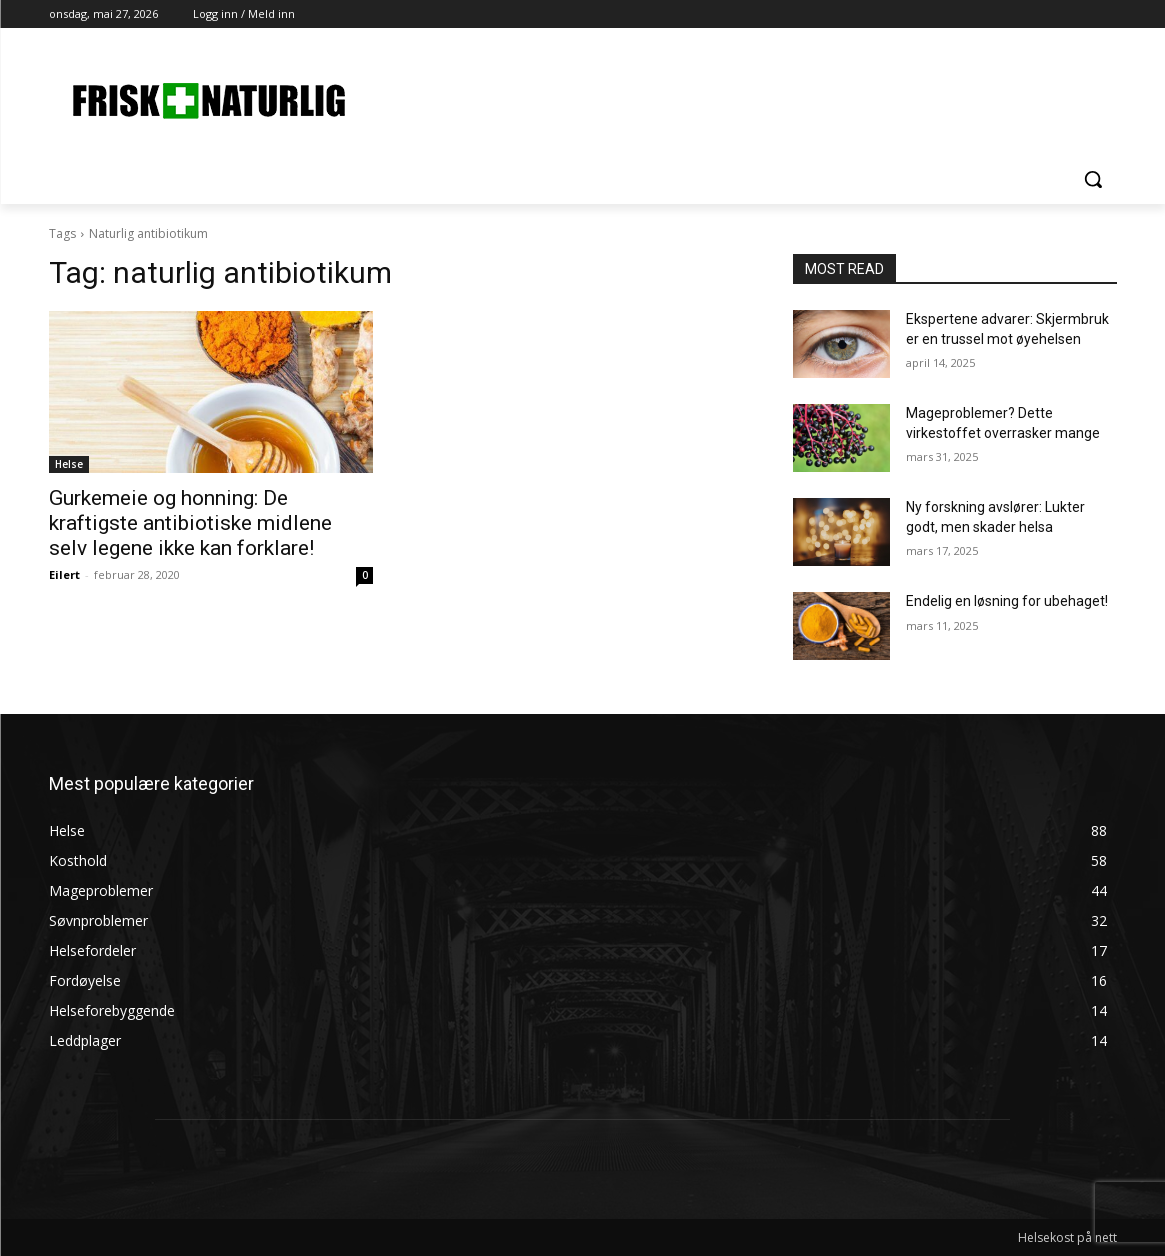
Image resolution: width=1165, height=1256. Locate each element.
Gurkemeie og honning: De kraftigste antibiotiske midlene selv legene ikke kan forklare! (190, 523)
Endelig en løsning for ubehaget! (1007, 601)
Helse (69, 464)
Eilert (64, 574)
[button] (1093, 179)
